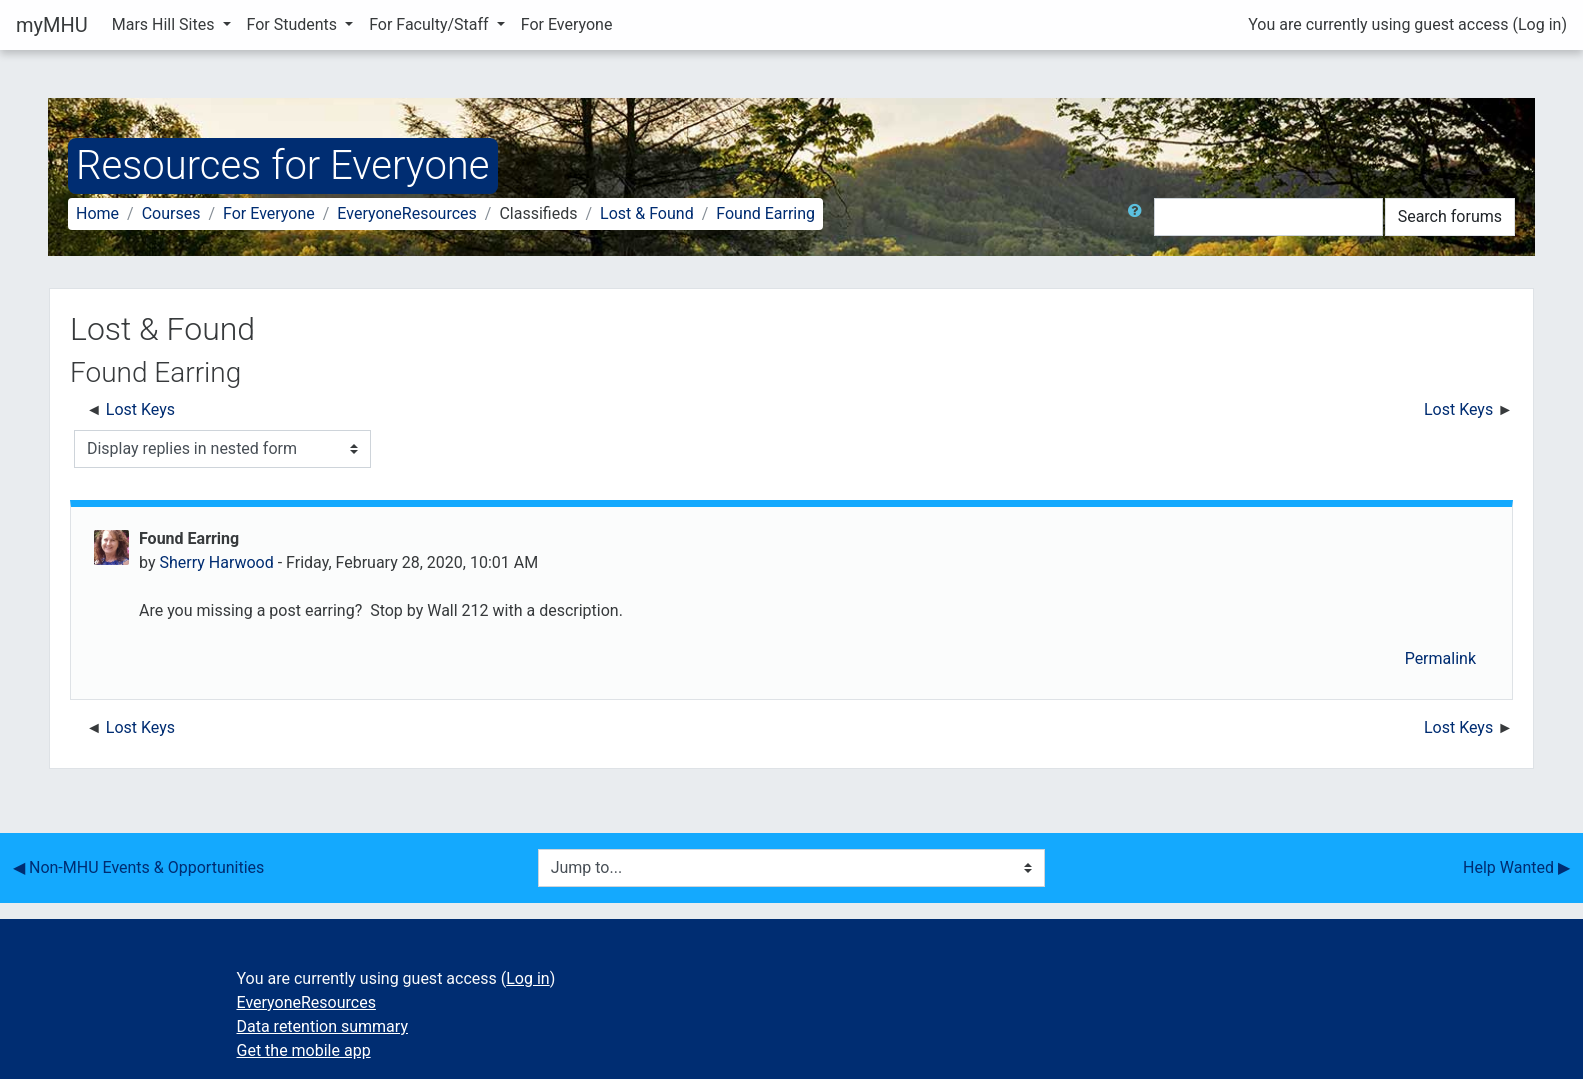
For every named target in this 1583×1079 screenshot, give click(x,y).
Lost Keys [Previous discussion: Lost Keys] (140, 409)
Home (97, 213)
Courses (171, 213)
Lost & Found (647, 213)
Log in (1539, 24)
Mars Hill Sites (165, 24)
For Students (294, 24)
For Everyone (567, 24)
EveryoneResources (406, 213)
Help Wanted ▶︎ (1516, 867)
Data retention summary (322, 1026)
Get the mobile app (304, 1050)
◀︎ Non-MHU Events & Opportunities (138, 867)
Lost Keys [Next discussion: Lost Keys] (1458, 409)
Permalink (1440, 658)
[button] (1139, 217)
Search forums (1450, 216)
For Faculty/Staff (431, 24)
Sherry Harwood (216, 562)
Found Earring (765, 213)
